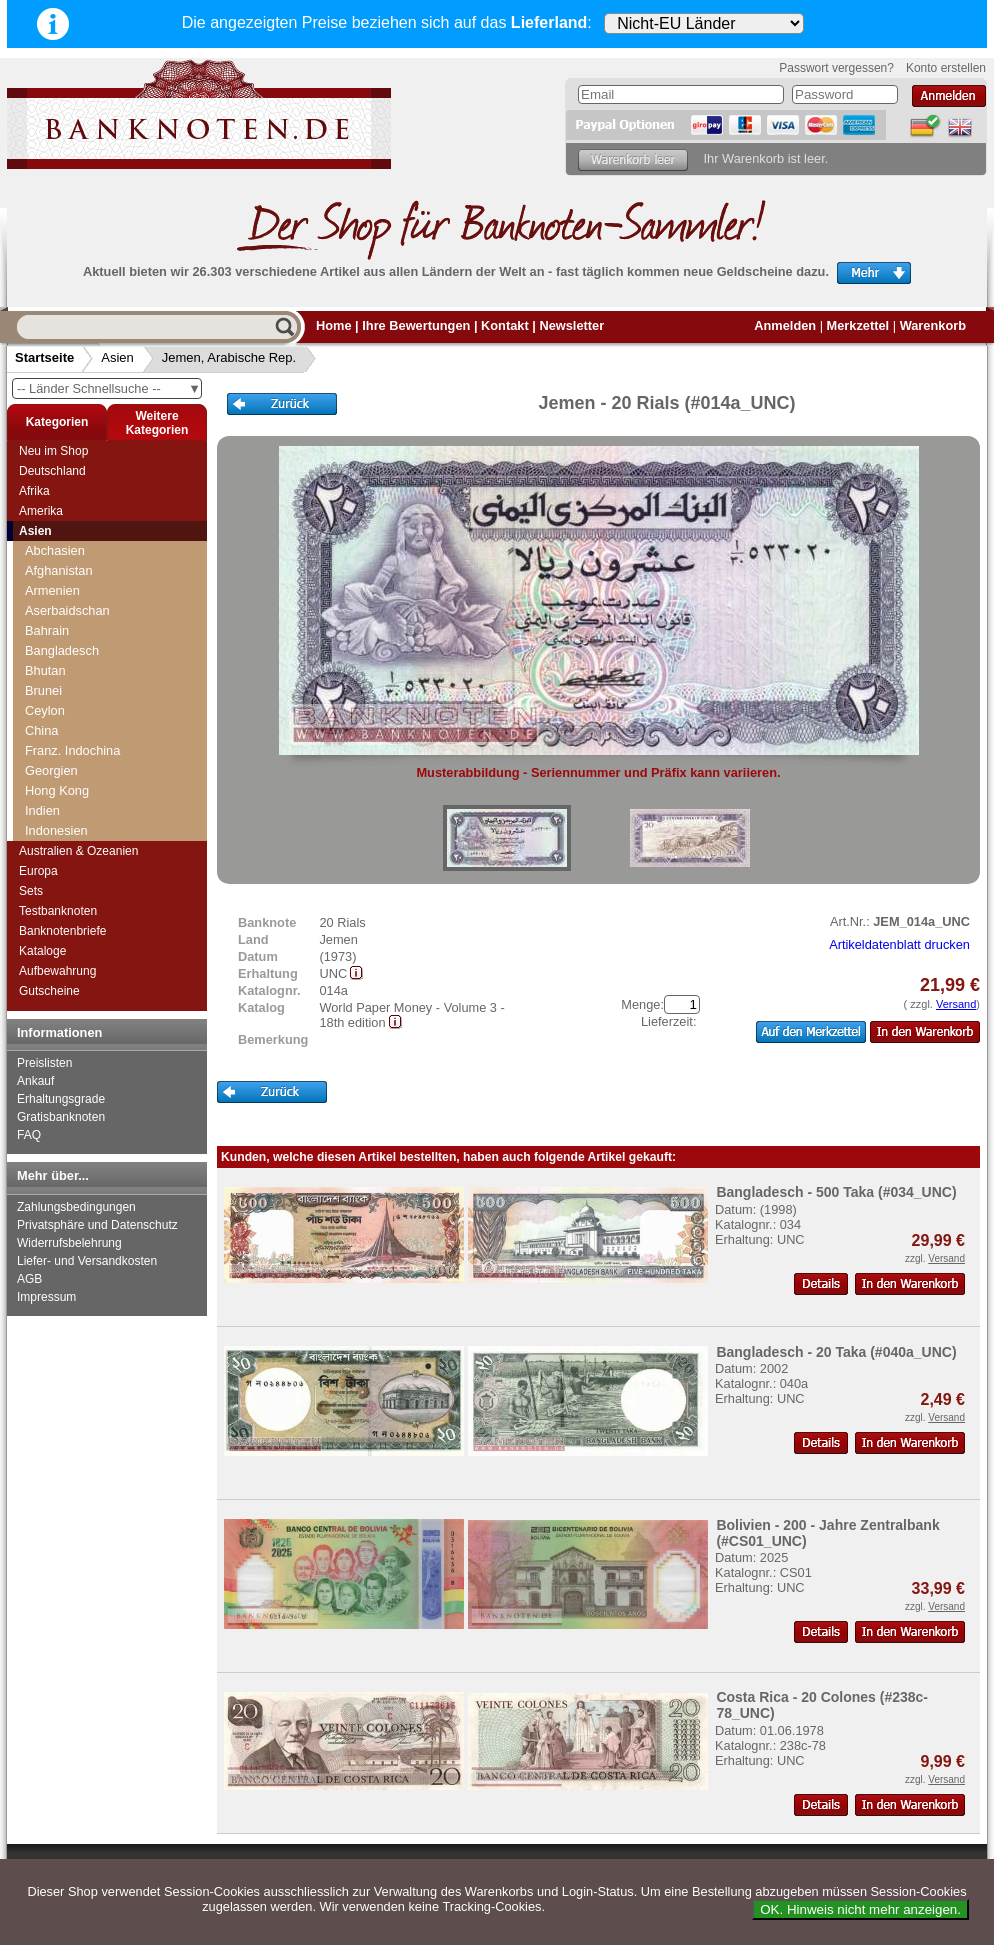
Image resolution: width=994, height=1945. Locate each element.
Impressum (46, 1297)
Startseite (44, 357)
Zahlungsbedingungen (76, 1207)
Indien (42, 810)
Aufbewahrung (57, 971)
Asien (117, 357)
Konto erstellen (946, 68)
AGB (29, 1279)
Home (334, 325)
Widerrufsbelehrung (69, 1243)
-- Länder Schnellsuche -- (109, 388)
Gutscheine (49, 991)
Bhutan (45, 670)
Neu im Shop (53, 451)
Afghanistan (59, 570)
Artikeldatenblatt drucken (899, 944)
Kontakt (505, 325)
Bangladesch (62, 650)
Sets (31, 891)
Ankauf (35, 1081)
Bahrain (47, 630)
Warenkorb (933, 325)
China (41, 730)
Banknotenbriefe (62, 931)
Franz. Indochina (72, 750)
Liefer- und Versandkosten (87, 1261)
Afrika (34, 491)
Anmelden (785, 325)
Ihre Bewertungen (416, 325)
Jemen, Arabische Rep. (229, 357)
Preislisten (44, 1063)
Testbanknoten (58, 911)
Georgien (51, 770)
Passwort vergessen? (836, 68)
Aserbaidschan (67, 610)
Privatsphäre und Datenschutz (97, 1225)
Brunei (43, 690)
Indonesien (56, 830)
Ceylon (45, 710)
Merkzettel (858, 325)
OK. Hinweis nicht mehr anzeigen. (860, 1909)
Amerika (41, 511)
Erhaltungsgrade (61, 1099)
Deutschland (52, 471)
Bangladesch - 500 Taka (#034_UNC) (836, 1192)
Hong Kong (57, 790)
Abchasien (55, 550)
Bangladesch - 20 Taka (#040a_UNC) (836, 1352)
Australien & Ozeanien (78, 851)
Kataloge (42, 951)
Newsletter (571, 325)
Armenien (52, 590)
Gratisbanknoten (61, 1117)
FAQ (29, 1135)
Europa (38, 871)
